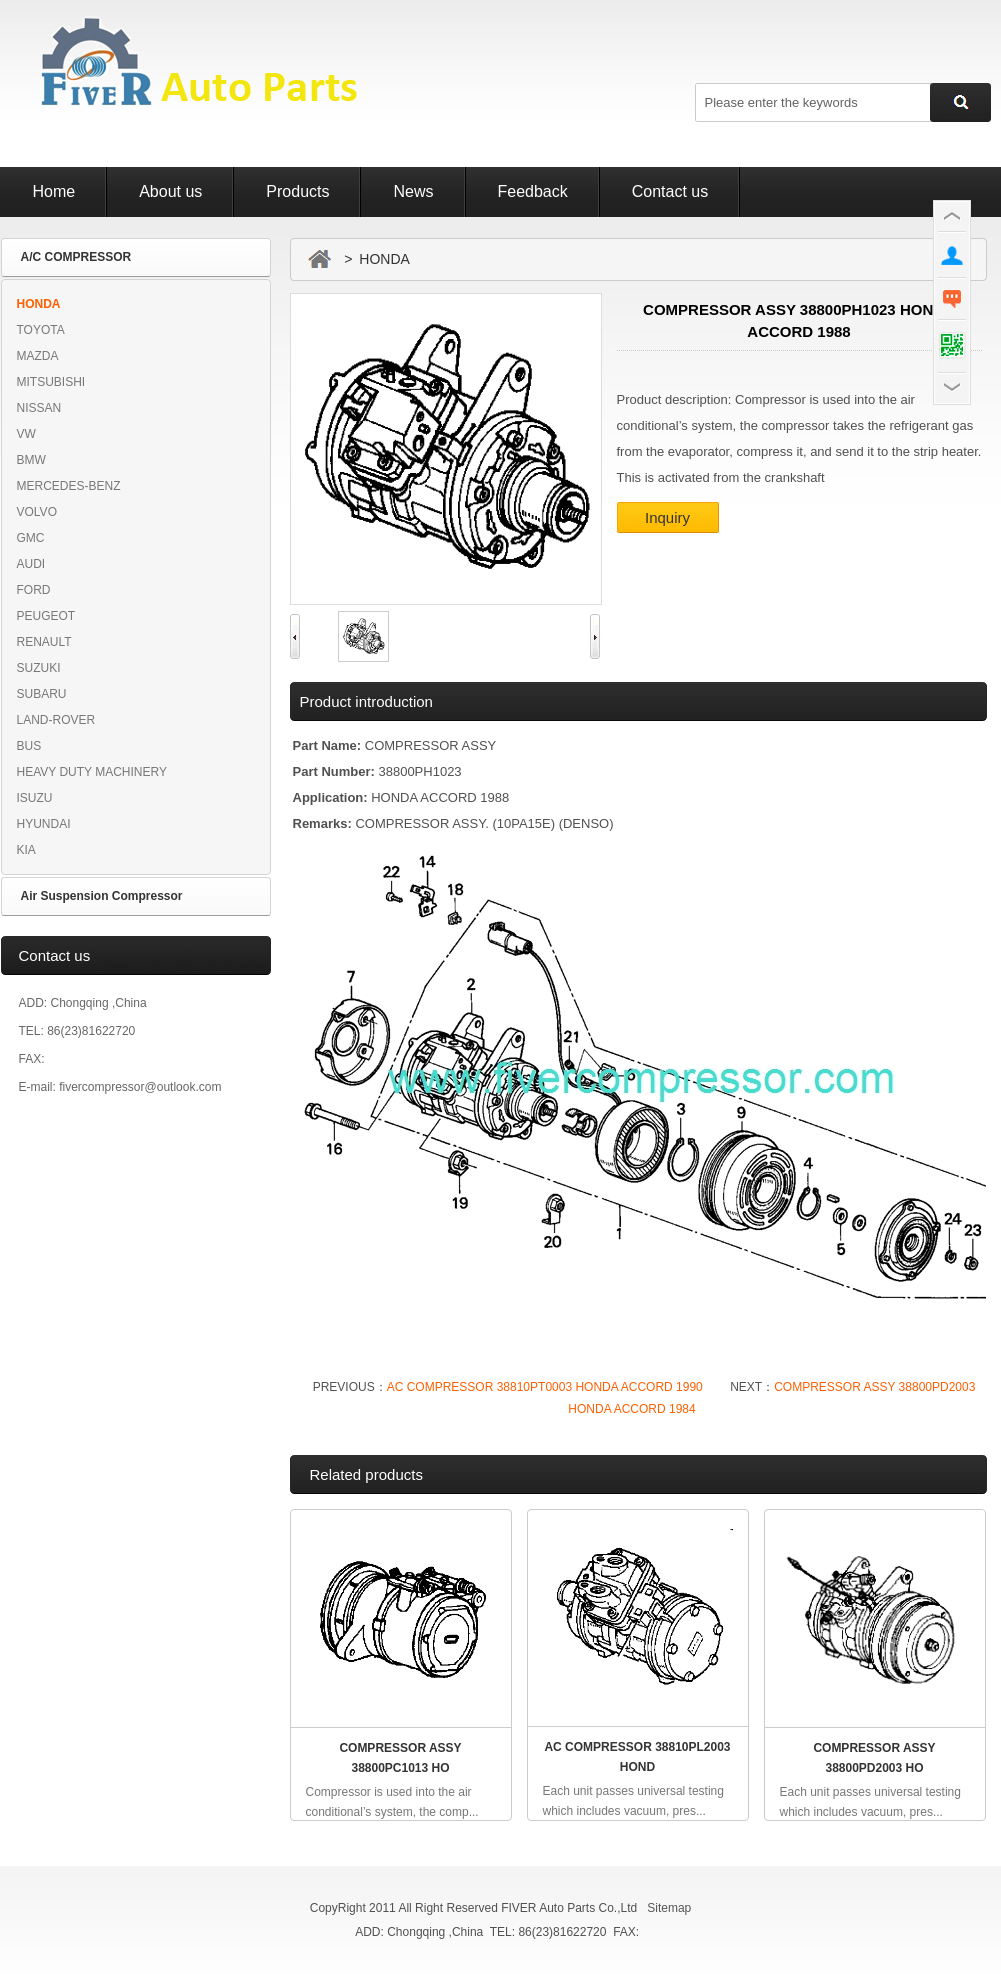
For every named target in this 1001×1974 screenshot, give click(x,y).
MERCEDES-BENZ (69, 486)
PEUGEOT (46, 616)
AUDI (31, 564)
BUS (29, 746)
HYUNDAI (44, 824)
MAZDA (38, 356)
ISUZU (35, 798)
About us (170, 191)
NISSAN (39, 408)
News (413, 191)
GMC (31, 538)
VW (26, 434)
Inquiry (667, 517)
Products (297, 191)
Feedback (533, 191)
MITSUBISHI (51, 382)
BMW (31, 460)
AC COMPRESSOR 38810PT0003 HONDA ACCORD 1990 (545, 1387)
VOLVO (37, 512)
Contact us (670, 191)
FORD (34, 590)
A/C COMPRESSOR (76, 257)
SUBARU (42, 694)
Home (54, 191)
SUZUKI (39, 668)
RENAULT (44, 642)
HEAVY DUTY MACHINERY (92, 772)
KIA (26, 850)
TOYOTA (41, 330)
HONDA (39, 304)
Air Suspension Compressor (102, 896)
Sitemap (669, 1908)
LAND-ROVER (56, 720)
